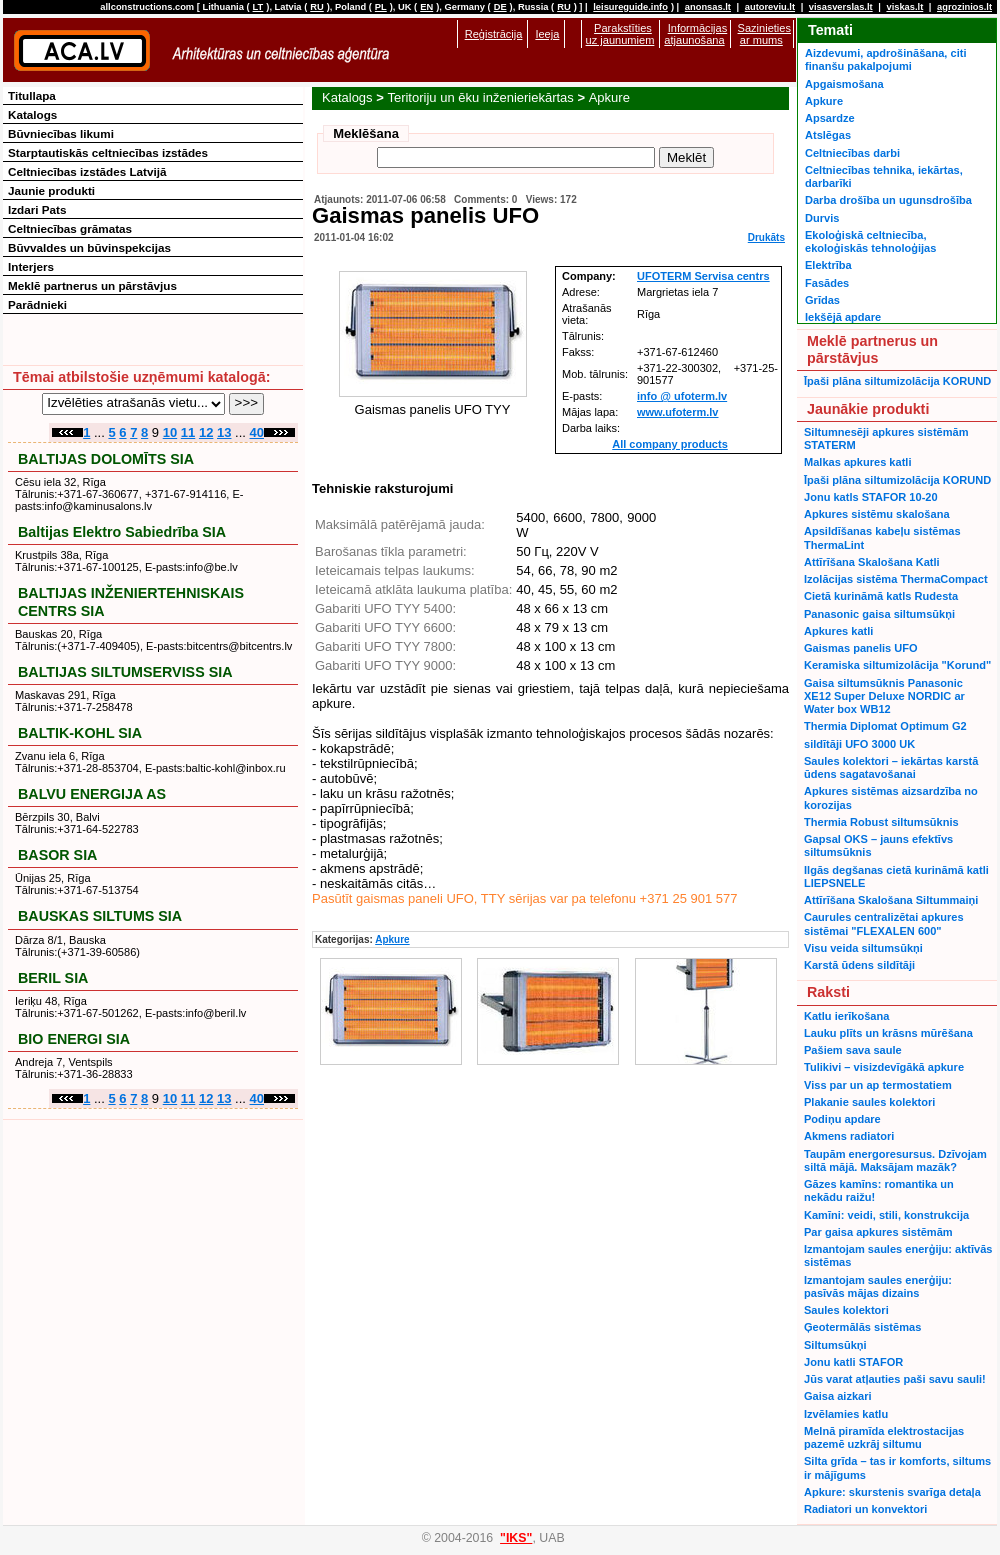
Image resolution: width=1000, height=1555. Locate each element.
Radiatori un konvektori (865, 1509)
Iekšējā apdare (843, 317)
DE (500, 7)
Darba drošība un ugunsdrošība (888, 200)
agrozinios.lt (964, 7)
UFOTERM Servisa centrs (703, 276)
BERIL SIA (53, 978)
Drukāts (766, 237)
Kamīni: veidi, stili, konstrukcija (886, 1215)
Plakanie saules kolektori (869, 1102)
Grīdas (822, 300)
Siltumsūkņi (835, 1345)
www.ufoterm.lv (678, 412)
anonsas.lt (708, 7)
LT (258, 7)
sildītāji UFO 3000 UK (859, 744)
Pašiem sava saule (853, 1050)
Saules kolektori (846, 1310)
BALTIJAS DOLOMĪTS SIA (106, 459)
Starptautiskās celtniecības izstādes (108, 152)
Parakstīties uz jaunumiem (620, 34)
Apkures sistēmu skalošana (877, 514)
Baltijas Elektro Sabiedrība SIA (122, 532)
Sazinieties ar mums (764, 34)
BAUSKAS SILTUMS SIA (100, 916)
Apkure (609, 97)
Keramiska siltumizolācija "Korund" (897, 665)
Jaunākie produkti (868, 409)
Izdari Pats (37, 209)
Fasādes (827, 283)
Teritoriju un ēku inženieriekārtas (480, 97)
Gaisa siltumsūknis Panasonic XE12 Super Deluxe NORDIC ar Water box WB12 (884, 696)
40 (257, 432)
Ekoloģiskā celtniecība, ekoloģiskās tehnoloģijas (870, 241)
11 (188, 432)
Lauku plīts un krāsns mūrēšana (888, 1033)
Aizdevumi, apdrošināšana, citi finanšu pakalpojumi (885, 59)
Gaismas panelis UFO (861, 648)
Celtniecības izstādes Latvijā (87, 171)
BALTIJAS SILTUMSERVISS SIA (125, 672)
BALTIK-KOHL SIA (80, 733)
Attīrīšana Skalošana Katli (872, 562)
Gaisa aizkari (838, 1396)
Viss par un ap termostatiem (878, 1085)
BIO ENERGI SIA (74, 1039)
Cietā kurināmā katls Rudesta (881, 596)
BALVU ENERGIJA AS (92, 794)
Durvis (822, 218)
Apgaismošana (844, 84)
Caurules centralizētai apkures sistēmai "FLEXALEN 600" (884, 923)
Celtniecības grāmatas (70, 228)
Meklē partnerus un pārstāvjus (92, 285)
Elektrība (828, 265)
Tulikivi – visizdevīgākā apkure (884, 1067)
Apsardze (830, 118)
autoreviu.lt (770, 7)
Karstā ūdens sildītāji (859, 965)
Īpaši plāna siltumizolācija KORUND (897, 381)
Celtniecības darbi (852, 153)
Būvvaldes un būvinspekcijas (89, 247)
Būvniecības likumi (61, 133)
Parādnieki (37, 304)
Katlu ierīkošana (846, 1016)
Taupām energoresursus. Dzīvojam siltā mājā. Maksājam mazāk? (895, 1160)
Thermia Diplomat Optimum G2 (885, 726)
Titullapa (32, 95)
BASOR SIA (57, 855)
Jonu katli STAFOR (853, 1362)
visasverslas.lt (841, 7)
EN (426, 7)
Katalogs (347, 97)
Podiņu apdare (842, 1119)
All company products (670, 444)
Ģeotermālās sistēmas (862, 1327)
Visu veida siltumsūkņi (863, 948)
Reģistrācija (494, 34)
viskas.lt (904, 7)
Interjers (31, 266)
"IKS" (516, 1538)
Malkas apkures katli (857, 462)
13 (224, 432)
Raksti (828, 992)
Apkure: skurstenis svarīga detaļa (892, 1492)
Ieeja (547, 34)
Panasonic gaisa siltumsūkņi (879, 614)
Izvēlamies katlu (846, 1414)
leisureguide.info (630, 7)
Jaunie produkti (51, 190)
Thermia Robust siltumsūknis (881, 822)
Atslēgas (828, 135)
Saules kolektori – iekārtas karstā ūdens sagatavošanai (891, 767)
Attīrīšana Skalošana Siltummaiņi (891, 900)
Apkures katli (838, 631)
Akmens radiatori (849, 1136)
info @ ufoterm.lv (682, 396)
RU (316, 7)
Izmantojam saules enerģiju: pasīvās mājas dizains (878, 1286)
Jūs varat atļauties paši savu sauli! (895, 1379)
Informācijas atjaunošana (695, 34)
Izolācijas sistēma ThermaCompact (896, 579)
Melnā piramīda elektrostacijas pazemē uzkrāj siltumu (884, 1437)
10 (170, 432)
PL (381, 7)
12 (206, 432)
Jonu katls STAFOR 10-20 (871, 497)
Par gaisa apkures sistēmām (878, 1232)
